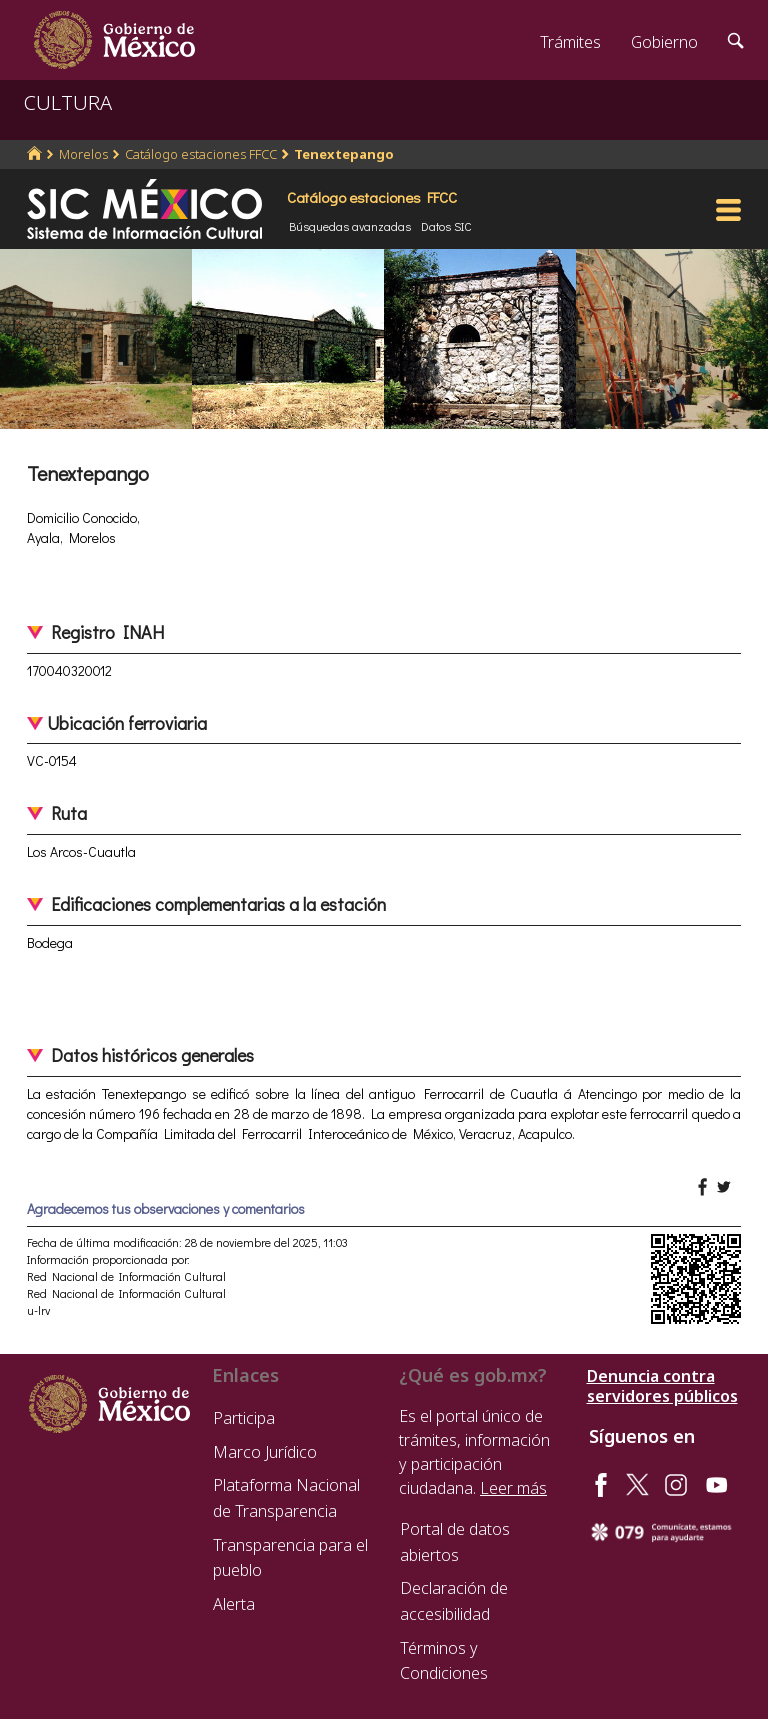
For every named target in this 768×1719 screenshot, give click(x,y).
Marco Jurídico (265, 1452)
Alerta (234, 1604)
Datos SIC (446, 226)
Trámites (570, 42)
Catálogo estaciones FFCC (201, 154)
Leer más (513, 1488)
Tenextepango (344, 154)
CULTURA (68, 102)
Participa (244, 1418)
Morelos (83, 154)
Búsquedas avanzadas (350, 226)
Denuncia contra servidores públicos (662, 1386)
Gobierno (664, 42)
